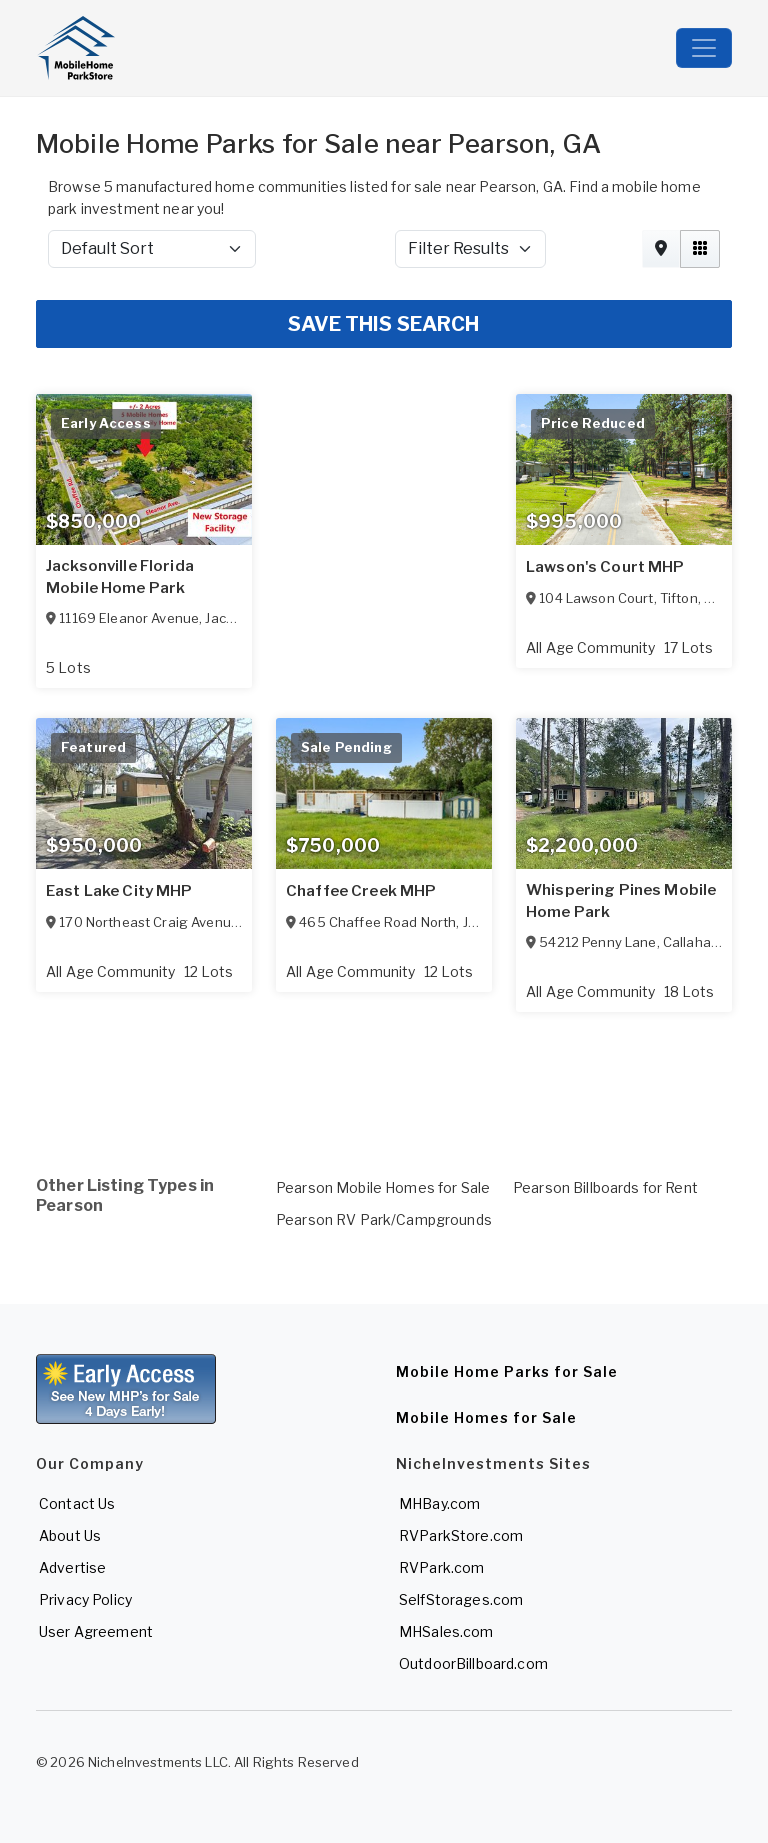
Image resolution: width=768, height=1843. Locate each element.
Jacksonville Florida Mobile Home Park (120, 577)
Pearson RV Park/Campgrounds (384, 1219)
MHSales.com (446, 1631)
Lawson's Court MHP (605, 567)
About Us (70, 1535)
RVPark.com (441, 1567)
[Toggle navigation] (704, 48)
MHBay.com (439, 1503)
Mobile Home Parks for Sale (507, 1371)
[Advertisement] (384, 1070)
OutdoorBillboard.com (473, 1663)
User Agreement (96, 1631)
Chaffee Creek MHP (361, 891)
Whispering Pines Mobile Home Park (621, 901)
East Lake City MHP (119, 891)
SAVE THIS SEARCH (383, 324)
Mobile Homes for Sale (486, 1417)
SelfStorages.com (461, 1599)
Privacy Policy (85, 1599)
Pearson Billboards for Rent (605, 1187)
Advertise (72, 1567)
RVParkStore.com (461, 1535)
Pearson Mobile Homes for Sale (383, 1187)
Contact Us (77, 1503)
